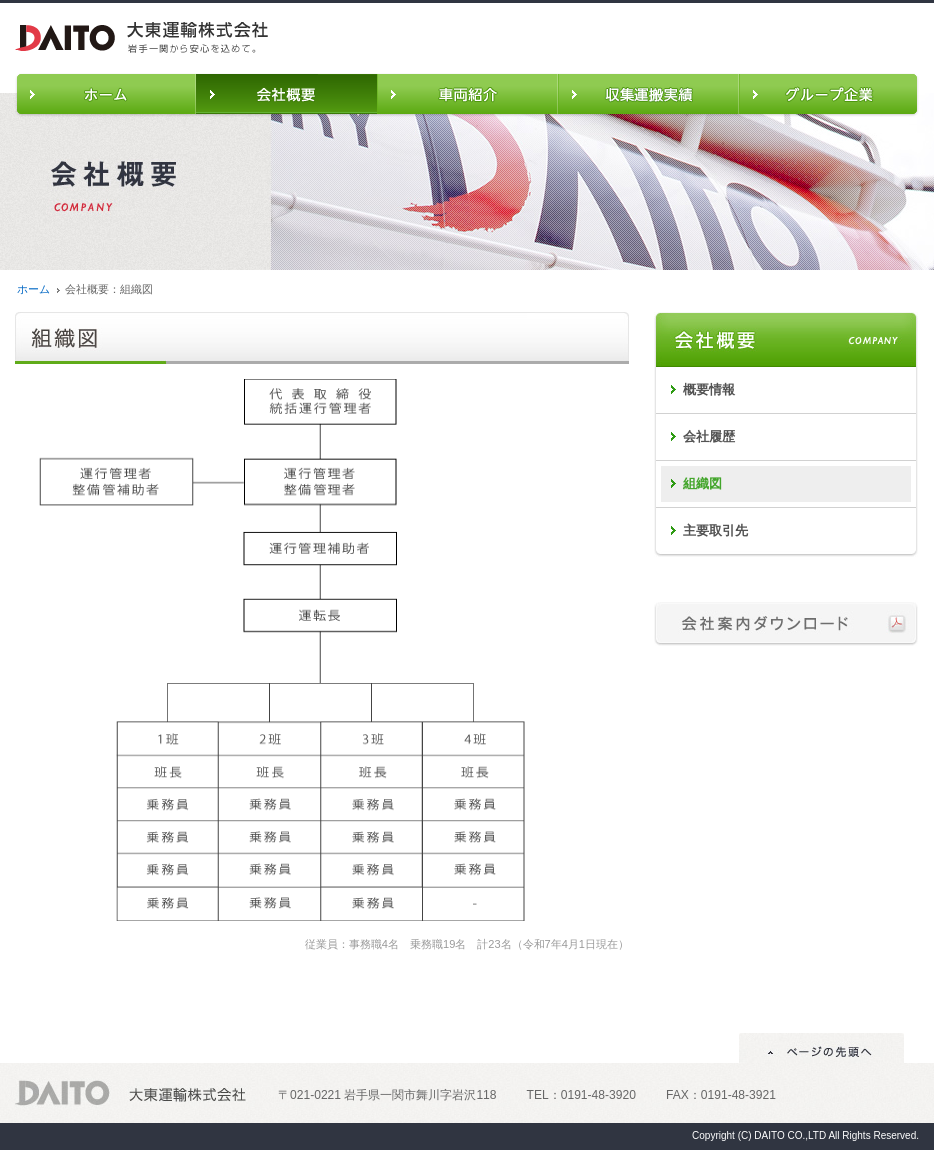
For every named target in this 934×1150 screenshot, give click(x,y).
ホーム (105, 95)
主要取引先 (715, 530)
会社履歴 (709, 436)
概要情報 (709, 389)
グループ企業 (829, 95)
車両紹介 (467, 95)
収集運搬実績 (648, 95)
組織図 (702, 483)
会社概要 (286, 95)
